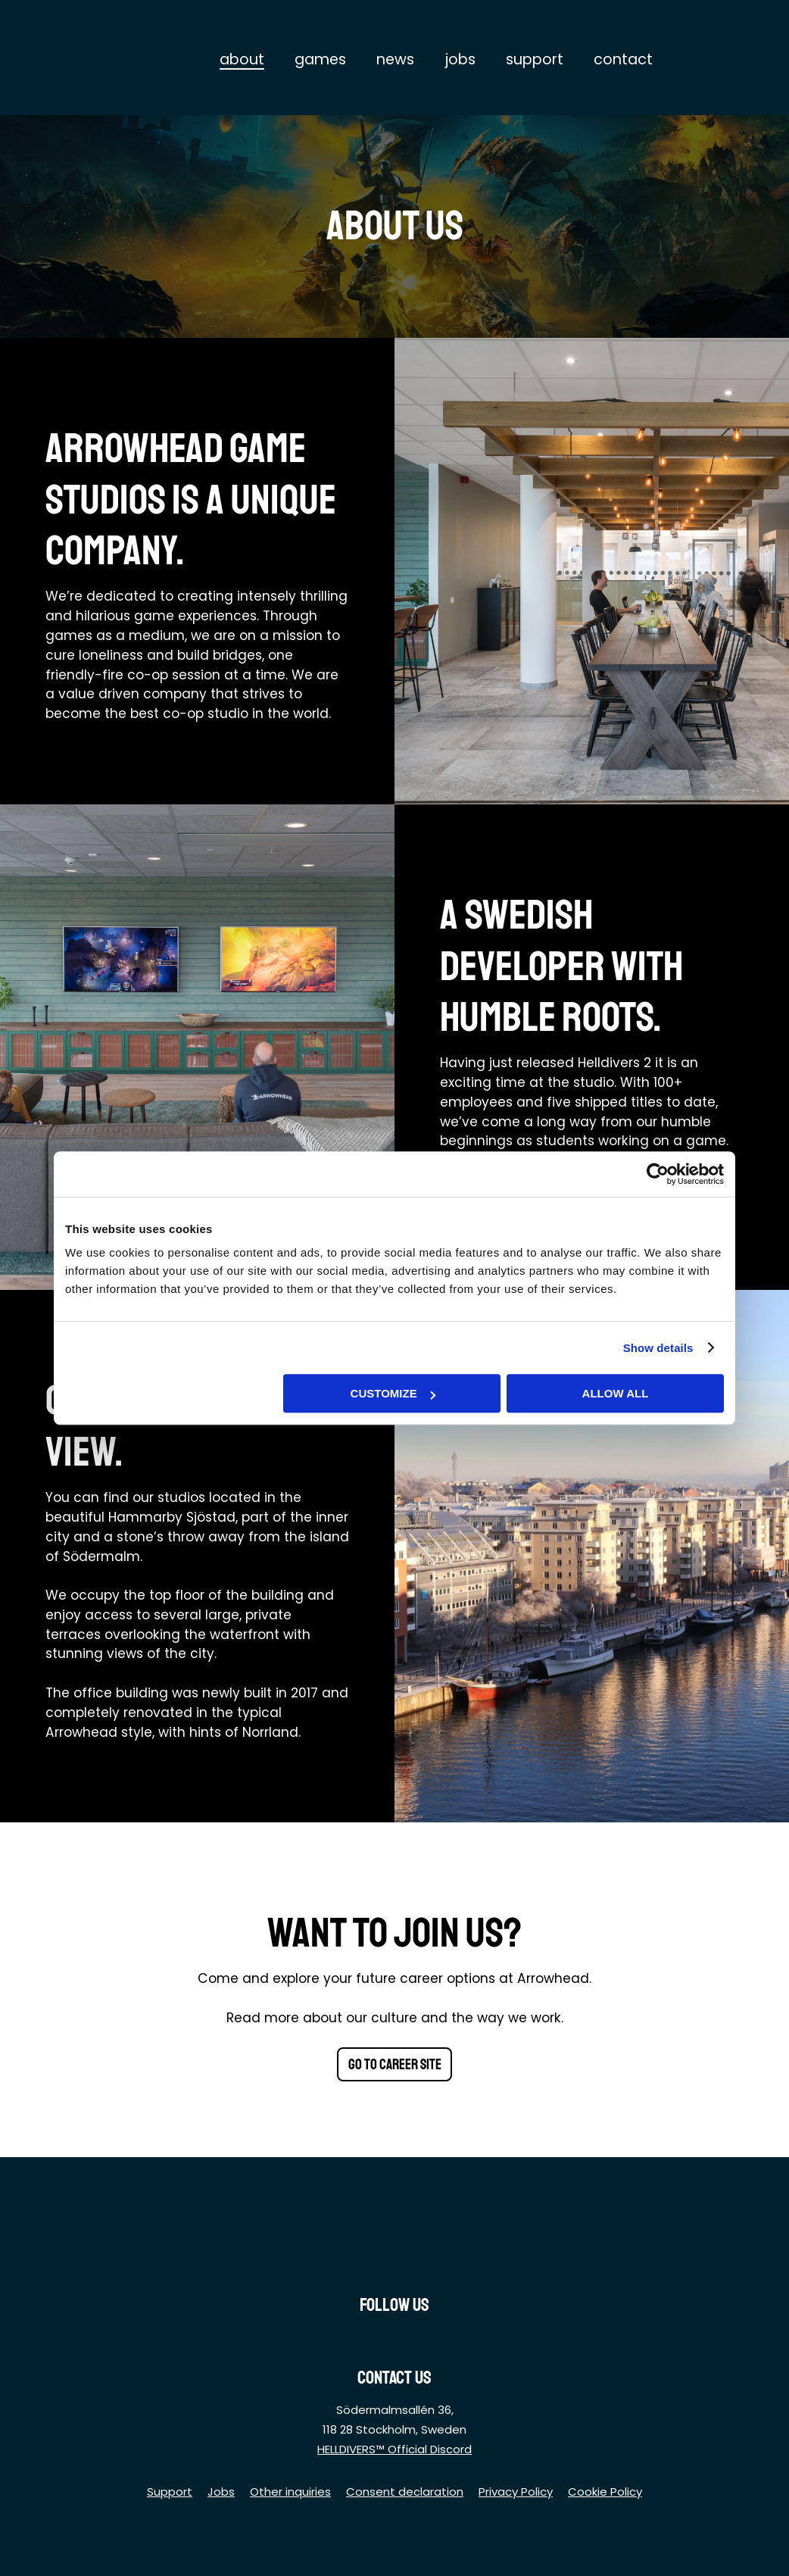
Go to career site (394, 2065)
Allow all (615, 1393)
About (242, 59)
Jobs (460, 59)
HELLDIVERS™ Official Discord (394, 2449)
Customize (393, 1393)
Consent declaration (404, 2492)
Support (534, 59)
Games (320, 59)
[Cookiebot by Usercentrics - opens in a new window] (657, 1174)
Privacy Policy (516, 2492)
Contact (623, 59)
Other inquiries (290, 2492)
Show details (658, 1347)
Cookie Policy (605, 2492)
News (395, 59)
